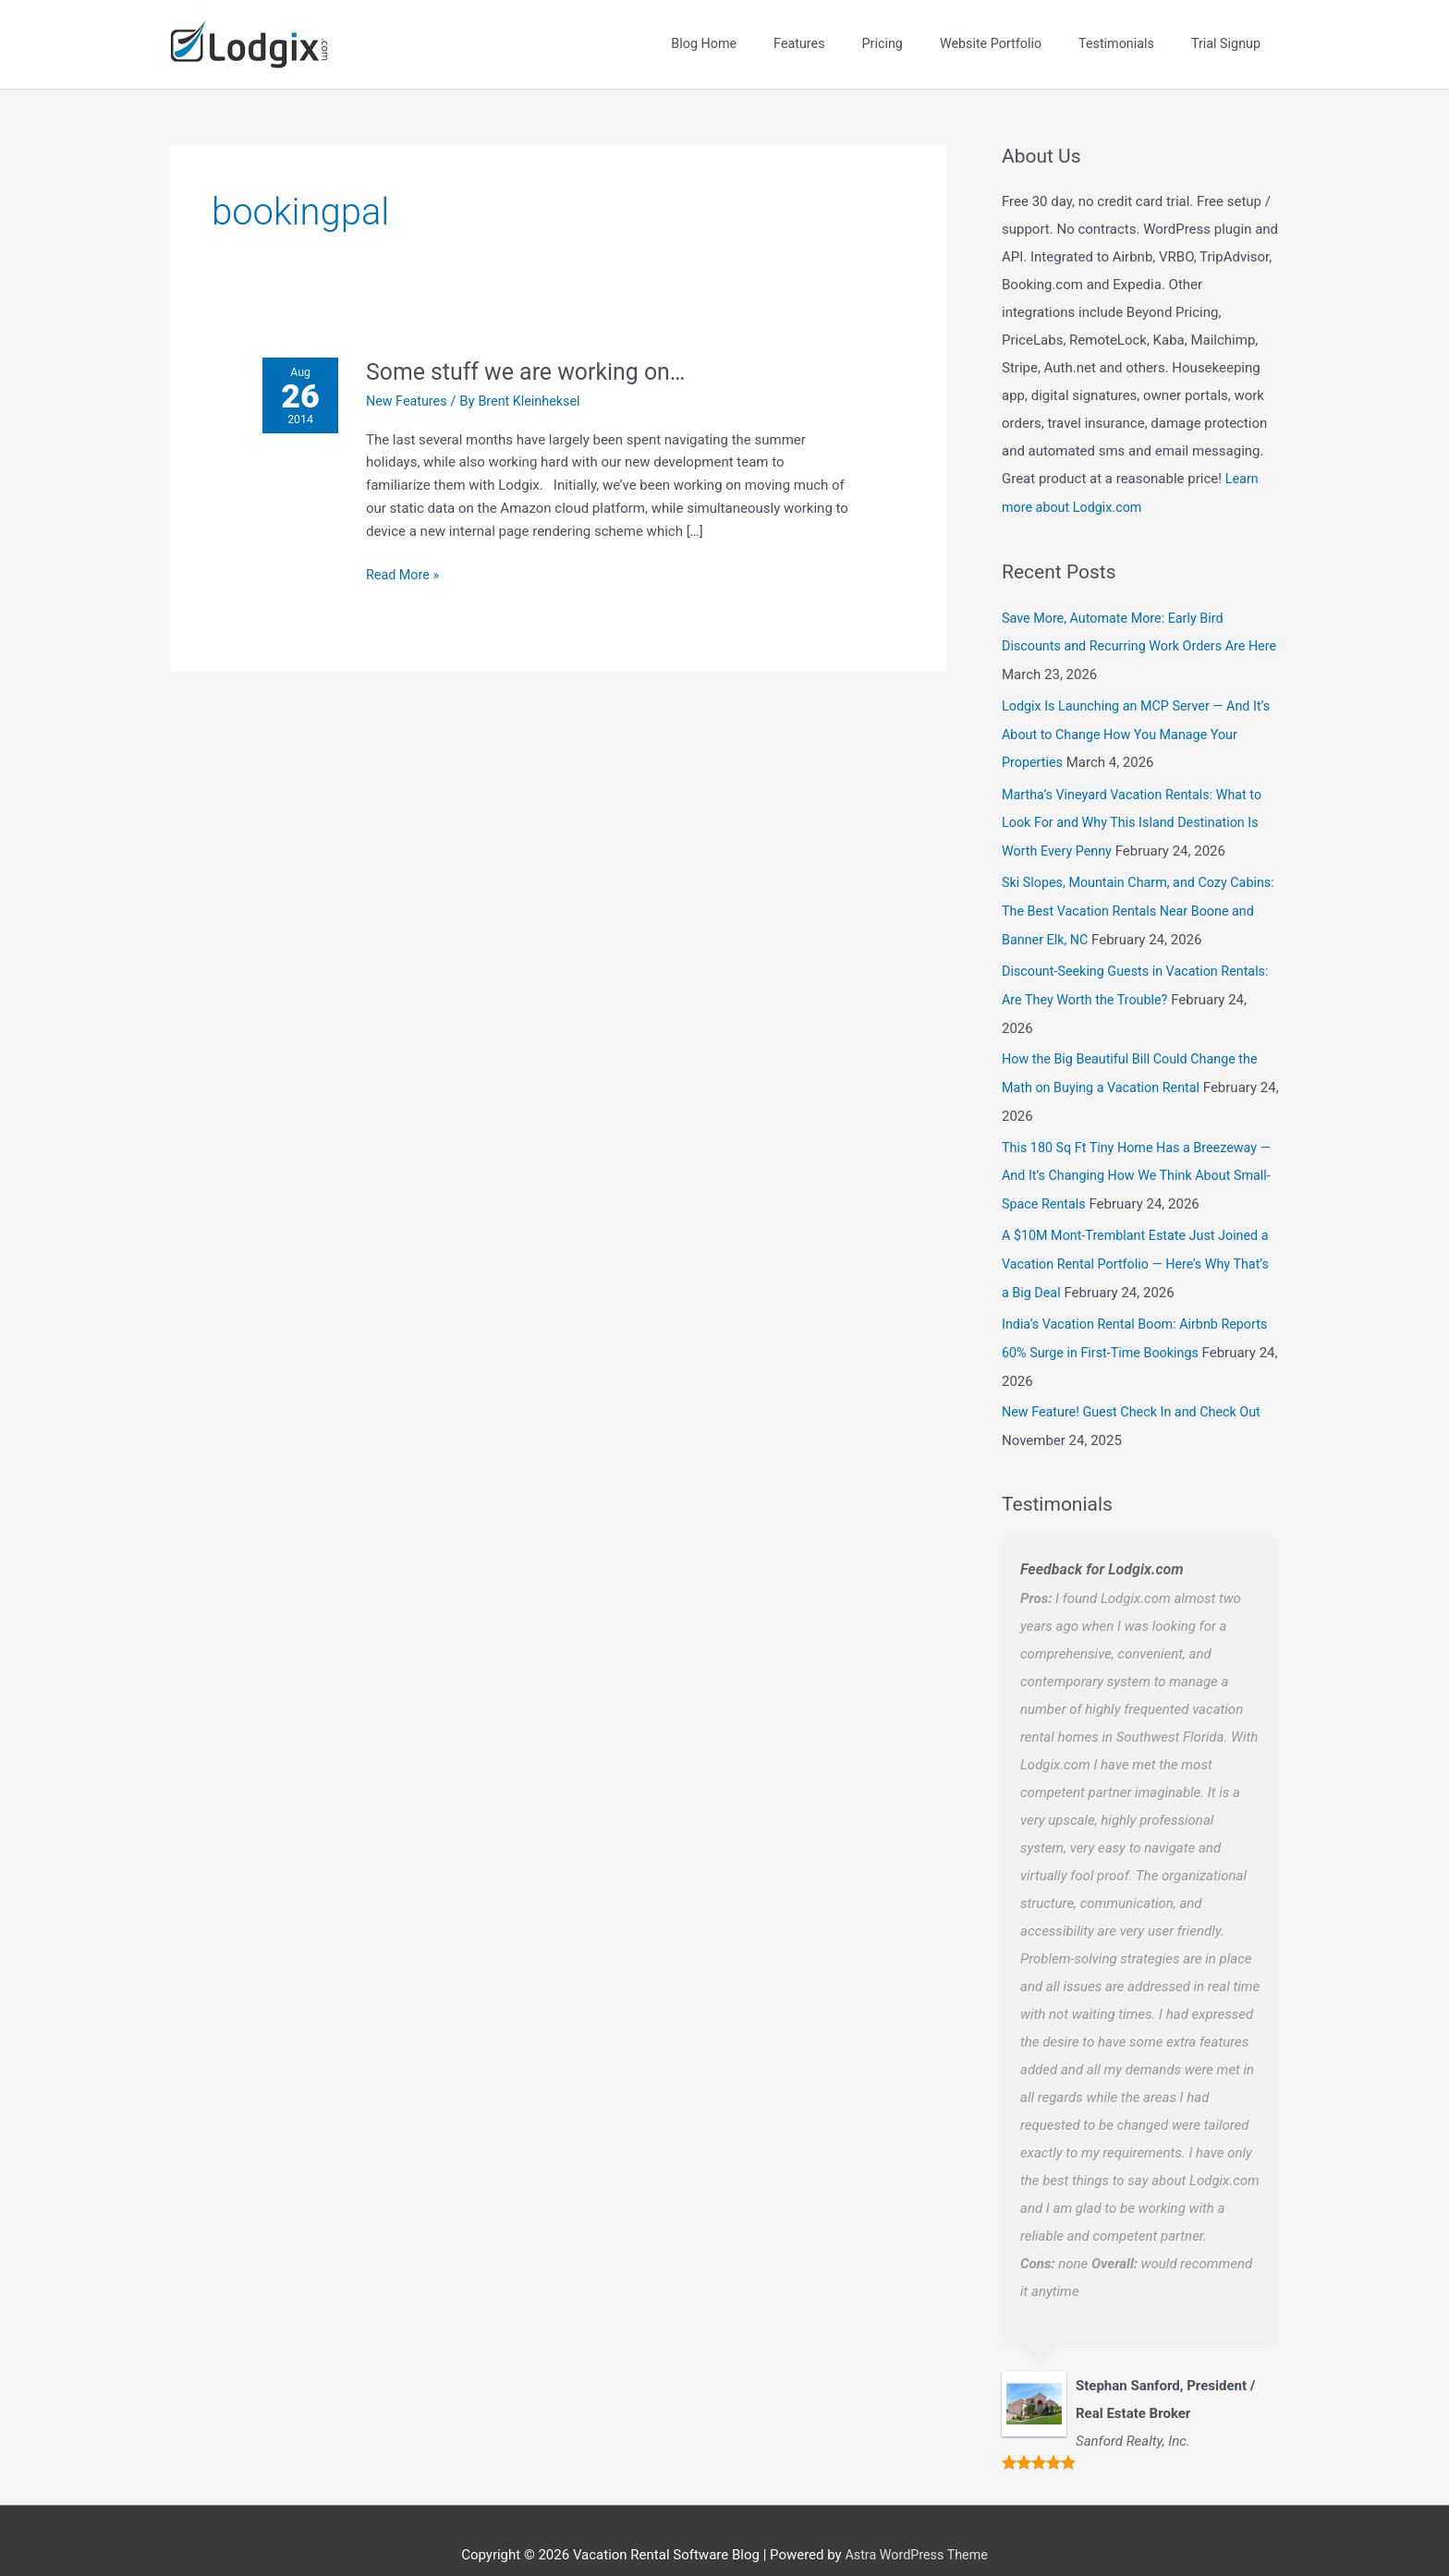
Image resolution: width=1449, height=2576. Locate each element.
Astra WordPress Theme (917, 2525)
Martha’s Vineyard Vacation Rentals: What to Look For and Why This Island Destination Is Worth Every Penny (1137, 805)
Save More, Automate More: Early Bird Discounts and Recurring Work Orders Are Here (1129, 632)
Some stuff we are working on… (536, 358)
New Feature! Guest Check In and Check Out (1137, 1383)
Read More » (408, 560)
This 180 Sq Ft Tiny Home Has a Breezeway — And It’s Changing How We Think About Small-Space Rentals (1135, 1151)
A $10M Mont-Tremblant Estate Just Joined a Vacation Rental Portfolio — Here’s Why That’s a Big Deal (1136, 1238)
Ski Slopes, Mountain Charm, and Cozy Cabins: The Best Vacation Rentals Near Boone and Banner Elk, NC (1124, 892)
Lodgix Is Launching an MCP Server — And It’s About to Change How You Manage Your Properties (1135, 718)
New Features (412, 388)
